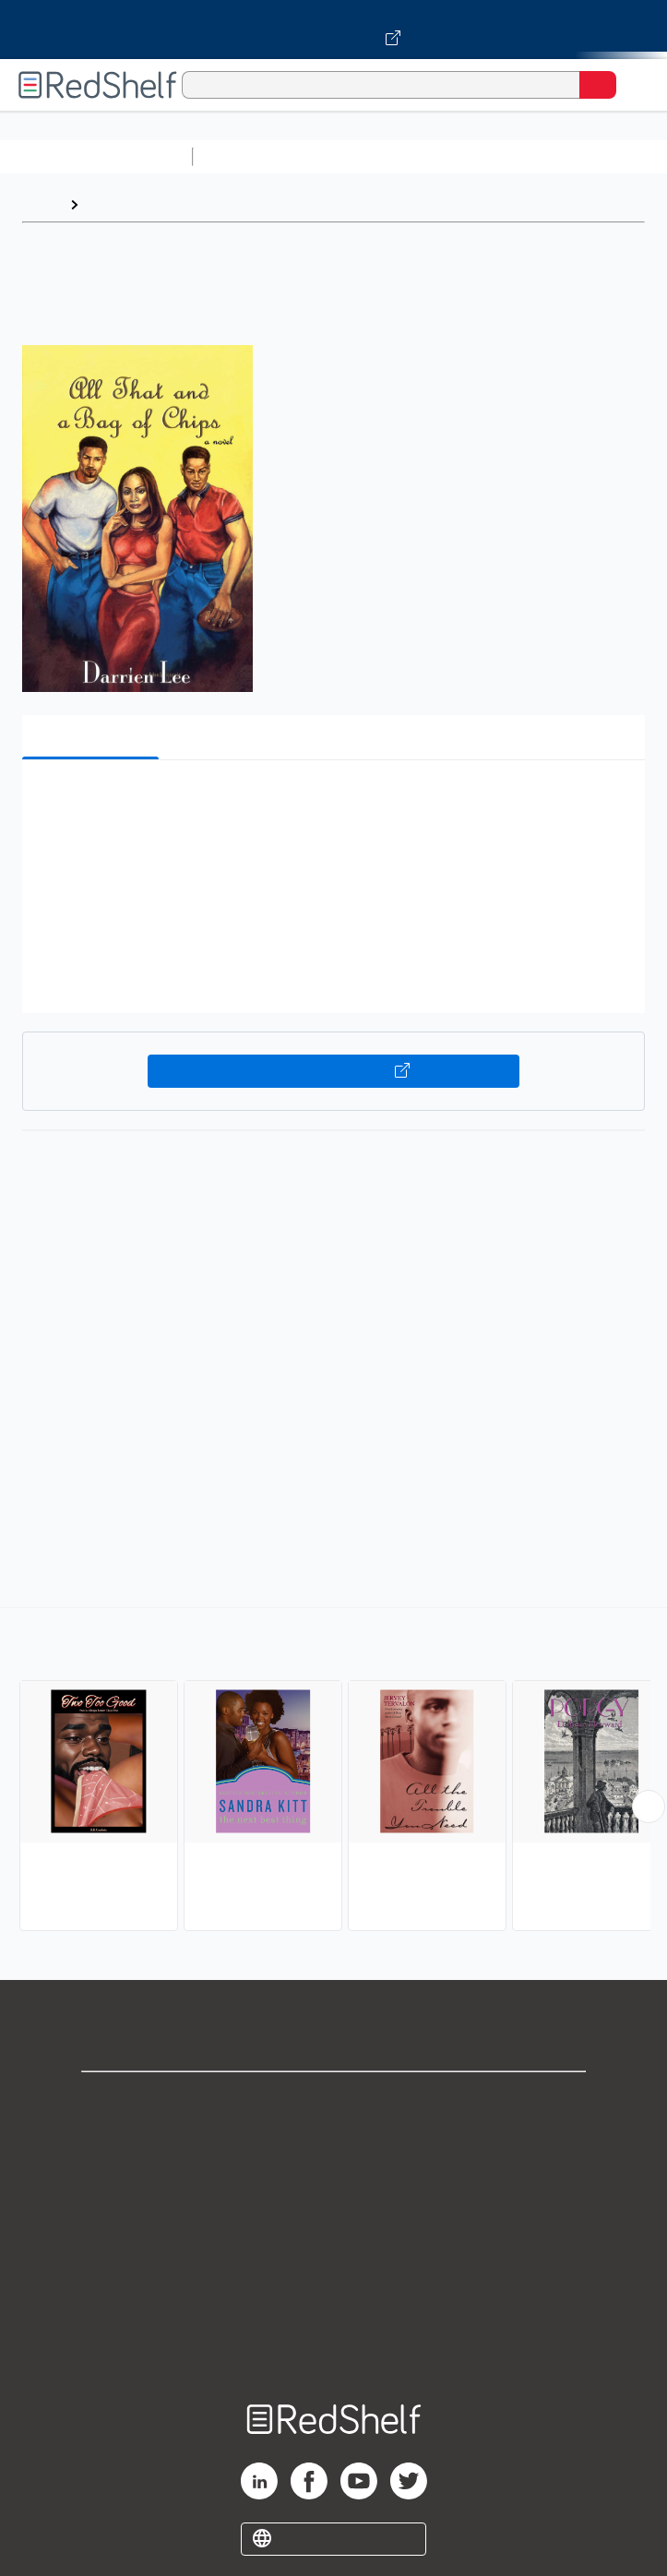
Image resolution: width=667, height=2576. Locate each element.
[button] (331, 802)
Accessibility (334, 2304)
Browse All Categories (96, 156)
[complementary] (333, 1771)
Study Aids (249, 156)
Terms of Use (333, 2223)
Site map (334, 2345)
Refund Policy (334, 2263)
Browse (113, 204)
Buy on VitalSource (334, 1071)
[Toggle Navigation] (634, 85)
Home (41, 204)
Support (334, 2142)
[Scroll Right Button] (648, 1806)
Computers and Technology (526, 156)
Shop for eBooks (334, 2101)
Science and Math (361, 156)
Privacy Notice (333, 2182)
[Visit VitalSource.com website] (333, 29)
